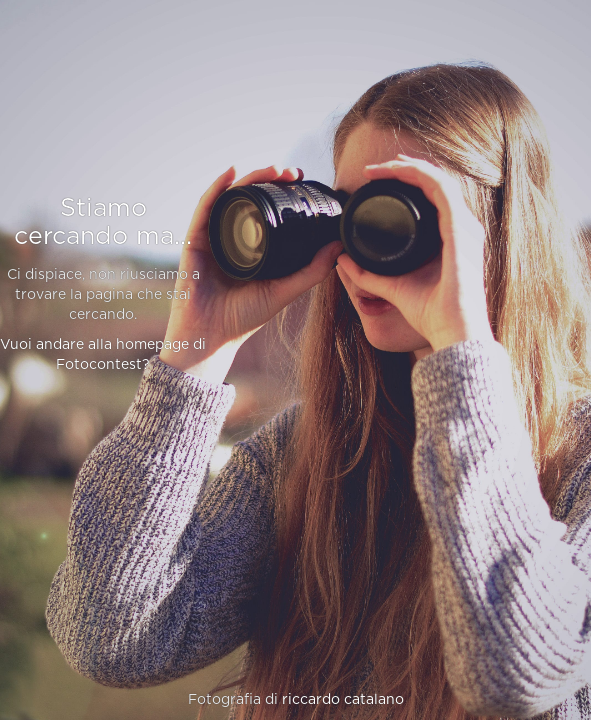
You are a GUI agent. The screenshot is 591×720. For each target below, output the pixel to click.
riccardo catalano (343, 700)
